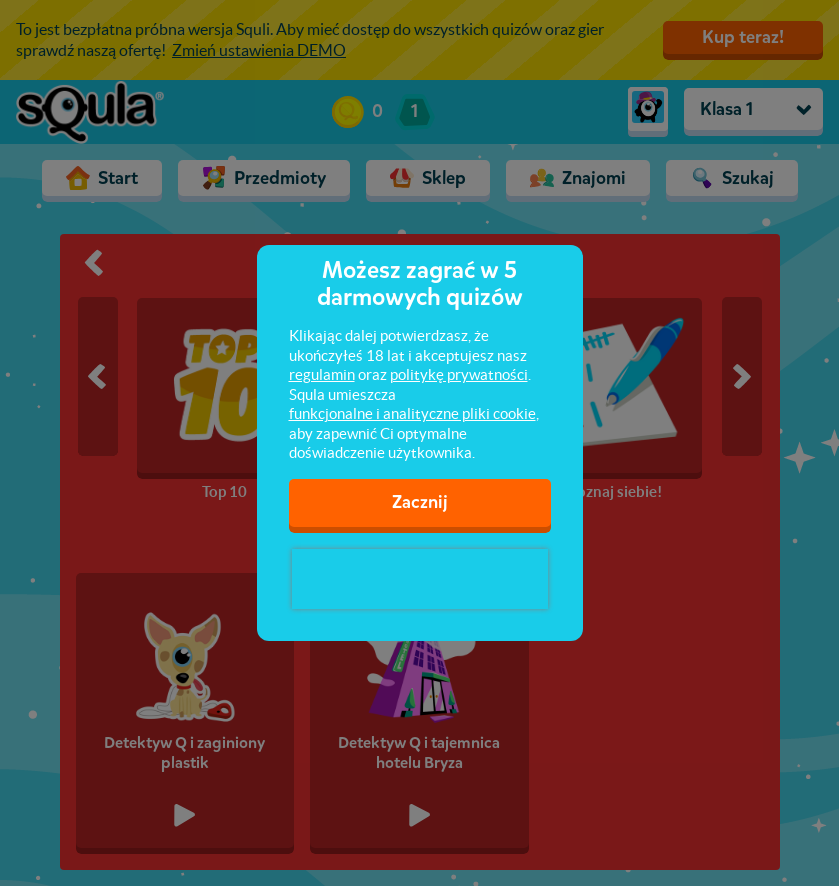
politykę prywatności (459, 374)
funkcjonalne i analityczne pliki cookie (412, 413)
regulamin (322, 374)
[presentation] (420, 579)
